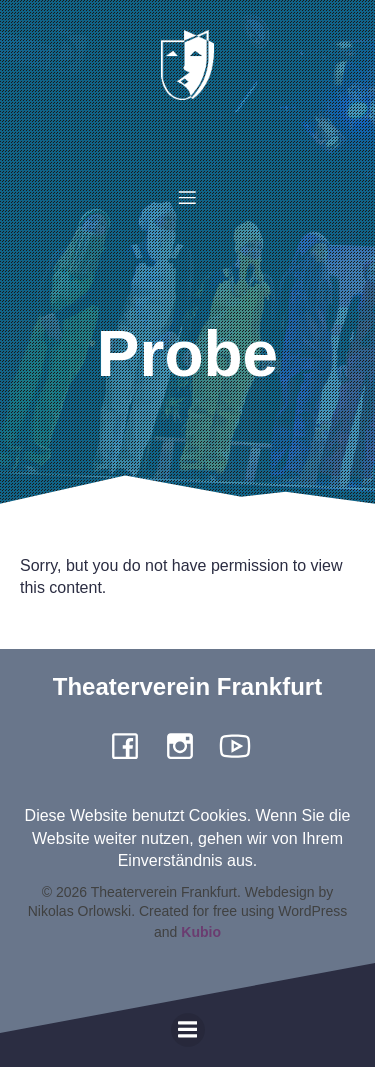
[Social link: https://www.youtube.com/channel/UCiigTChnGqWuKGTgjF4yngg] (242, 745)
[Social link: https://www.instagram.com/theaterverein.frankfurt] (187, 745)
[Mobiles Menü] (188, 197)
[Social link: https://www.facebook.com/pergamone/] (132, 745)
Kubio (201, 932)
